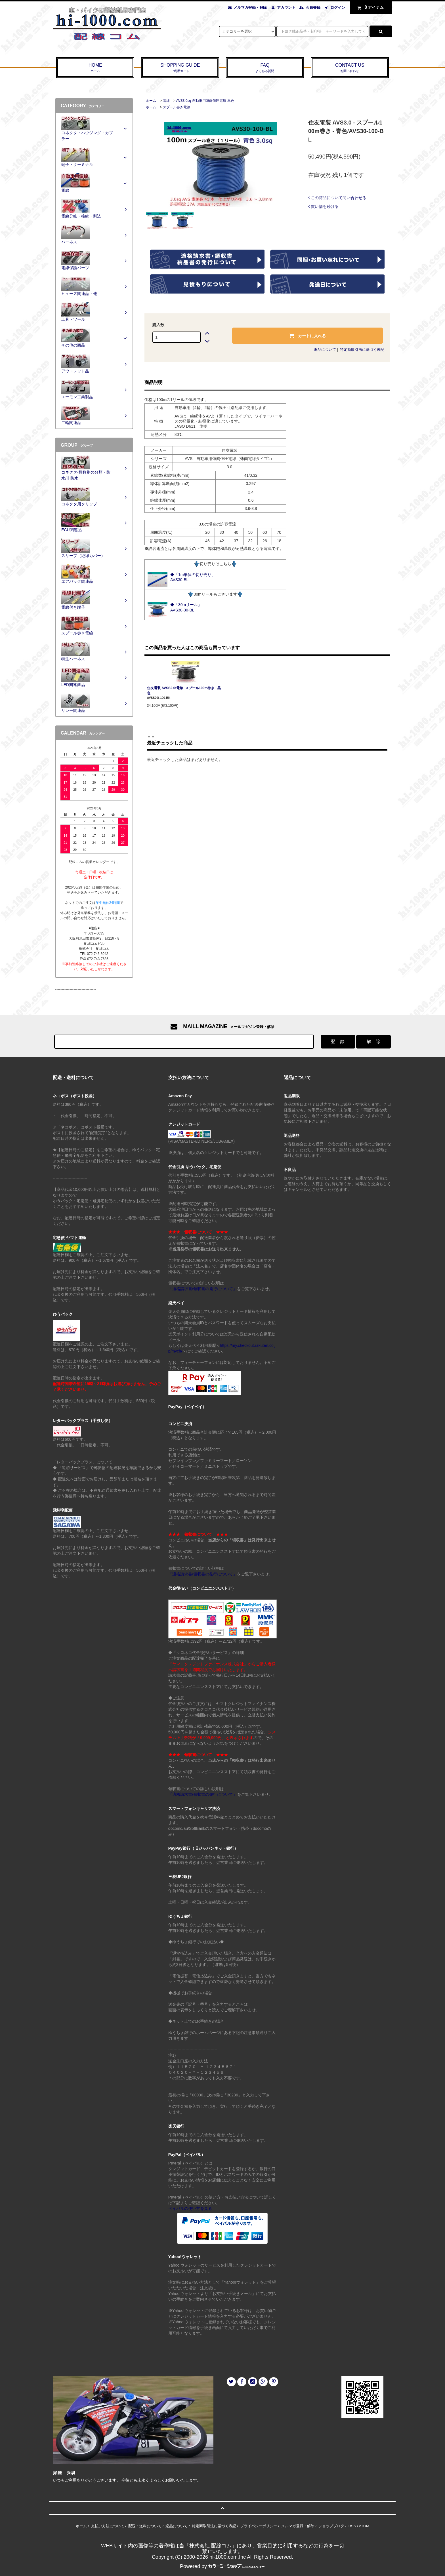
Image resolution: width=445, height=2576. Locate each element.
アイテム (369, 7)
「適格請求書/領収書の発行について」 (202, 1288)
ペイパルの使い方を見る (190, 2208)
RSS (352, 2526)
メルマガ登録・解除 (250, 7)
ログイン (337, 7)
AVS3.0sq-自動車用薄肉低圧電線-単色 (205, 101)
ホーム (151, 101)
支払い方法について (107, 2526)
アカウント (286, 7)
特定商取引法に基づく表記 (362, 349)
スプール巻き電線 (176, 107)
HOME (95, 68)
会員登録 (313, 7)
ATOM (364, 2526)
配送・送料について (144, 2526)
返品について (325, 349)
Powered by (222, 2566)
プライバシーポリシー (258, 2526)
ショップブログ (331, 2526)
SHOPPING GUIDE (180, 68)
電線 (166, 101)
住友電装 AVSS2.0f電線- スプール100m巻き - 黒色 (184, 690)
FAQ (264, 68)
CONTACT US (349, 68)
